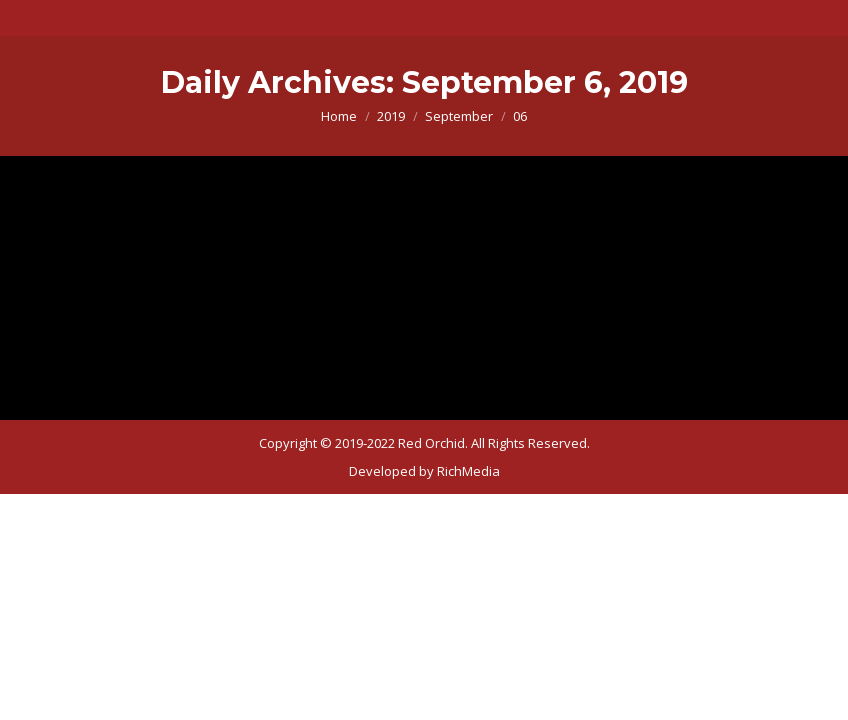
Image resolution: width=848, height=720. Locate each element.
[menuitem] (424, 471)
